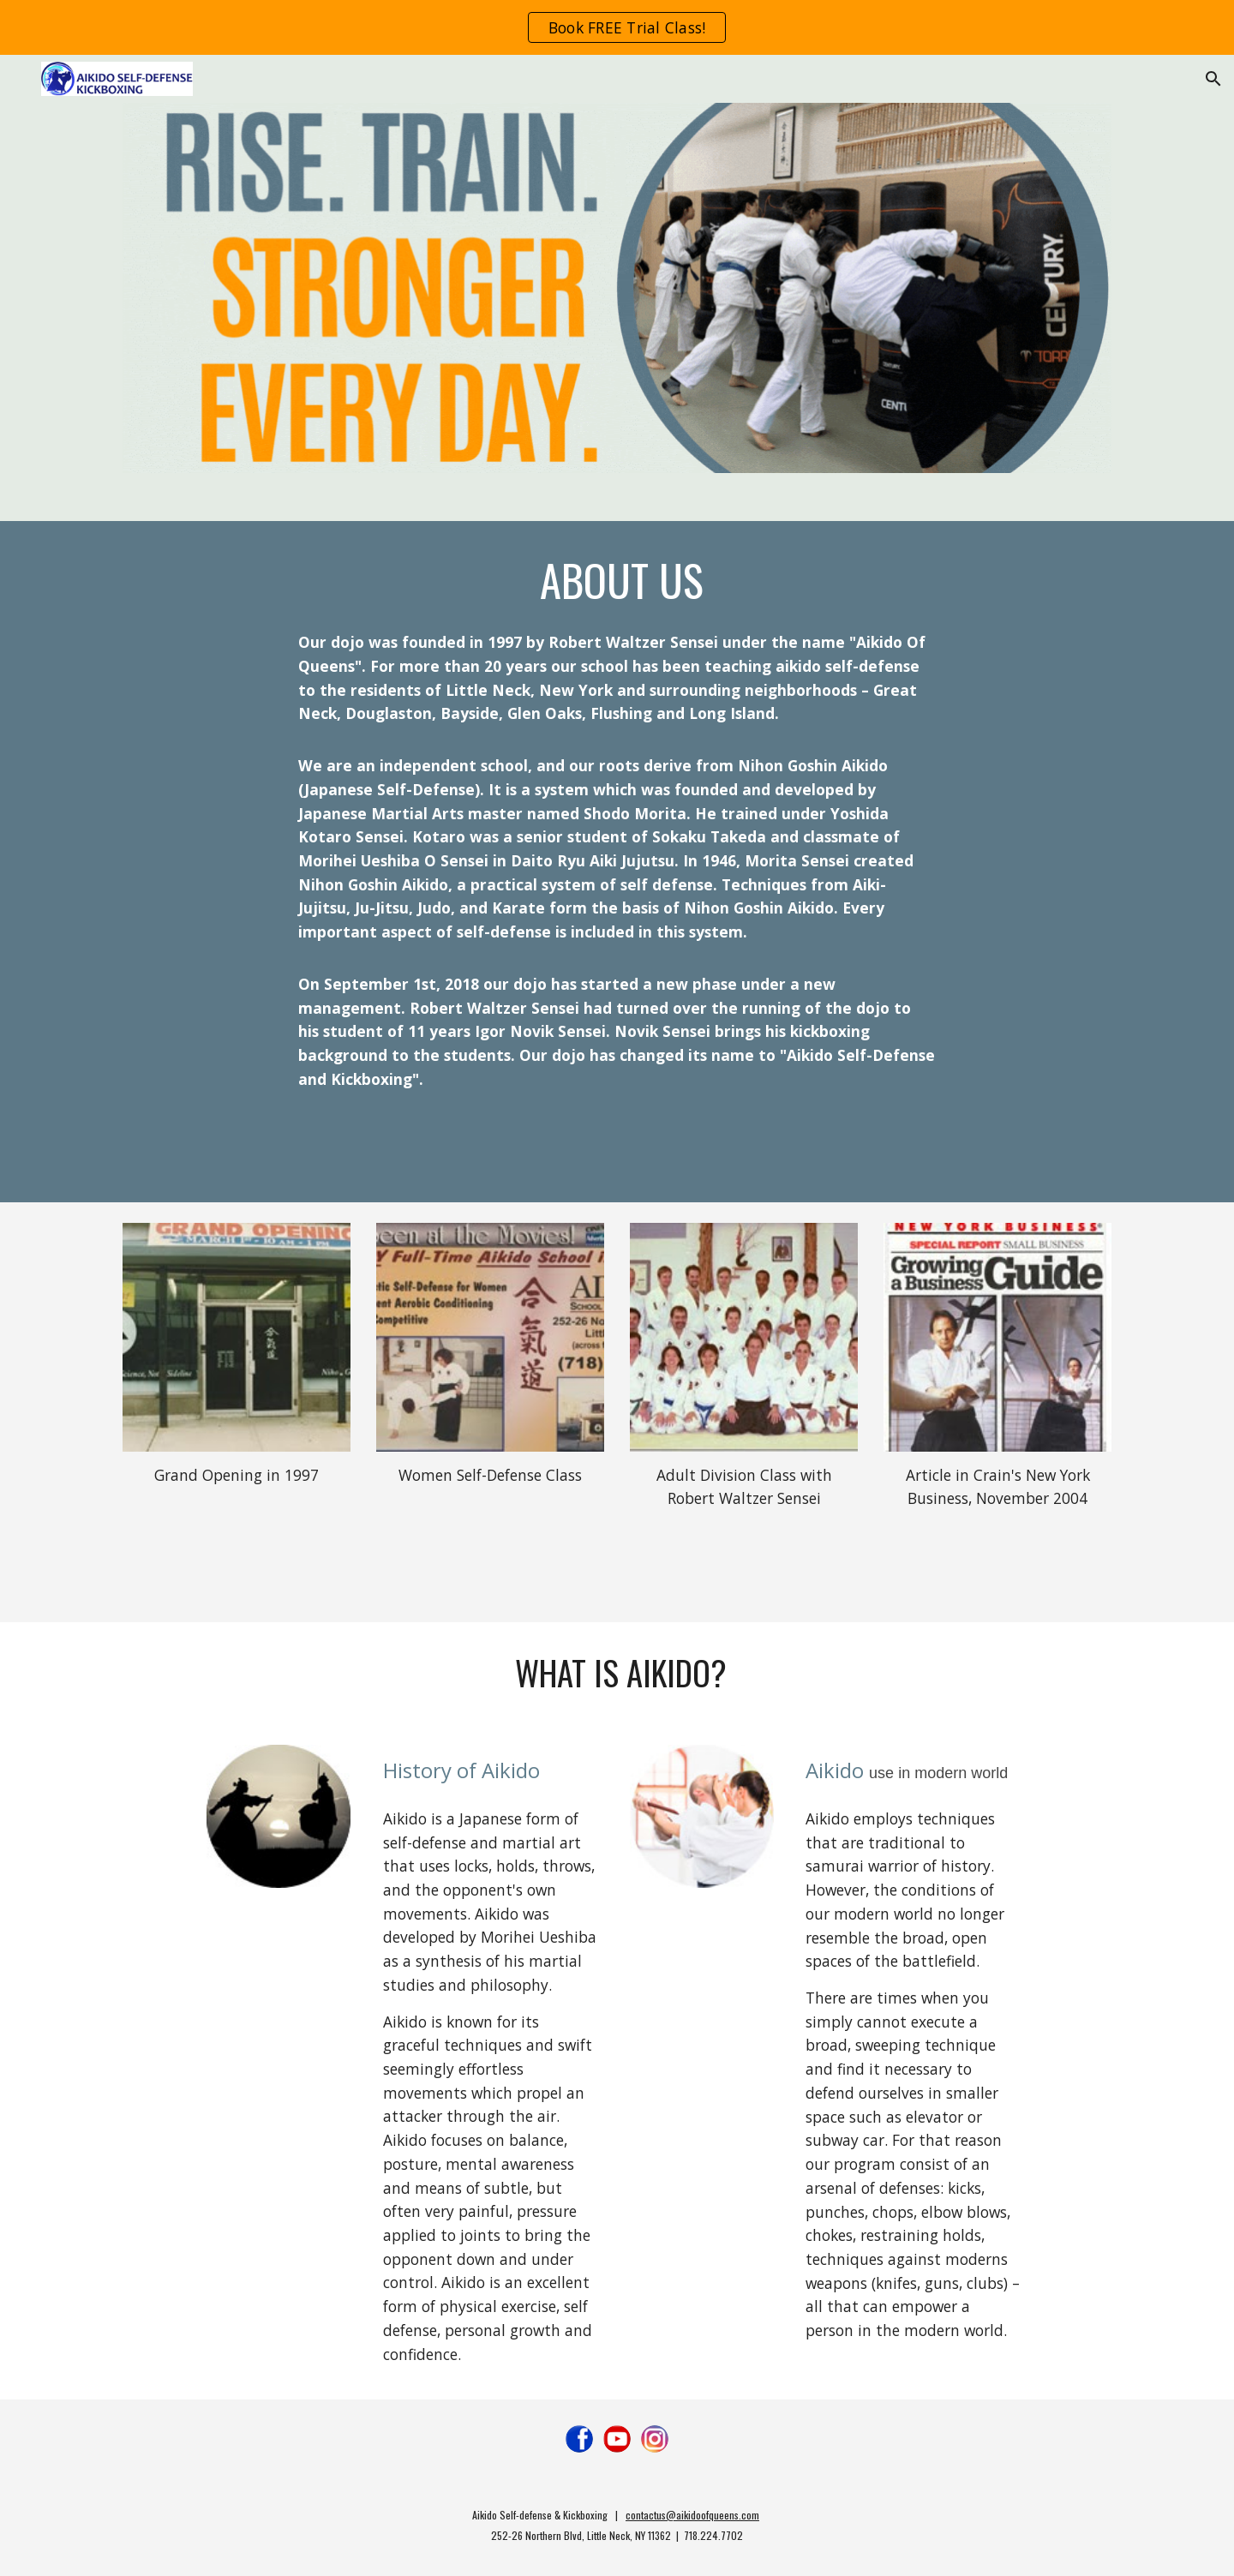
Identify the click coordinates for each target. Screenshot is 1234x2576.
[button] (1213, 78)
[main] (617, 580)
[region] (617, 27)
